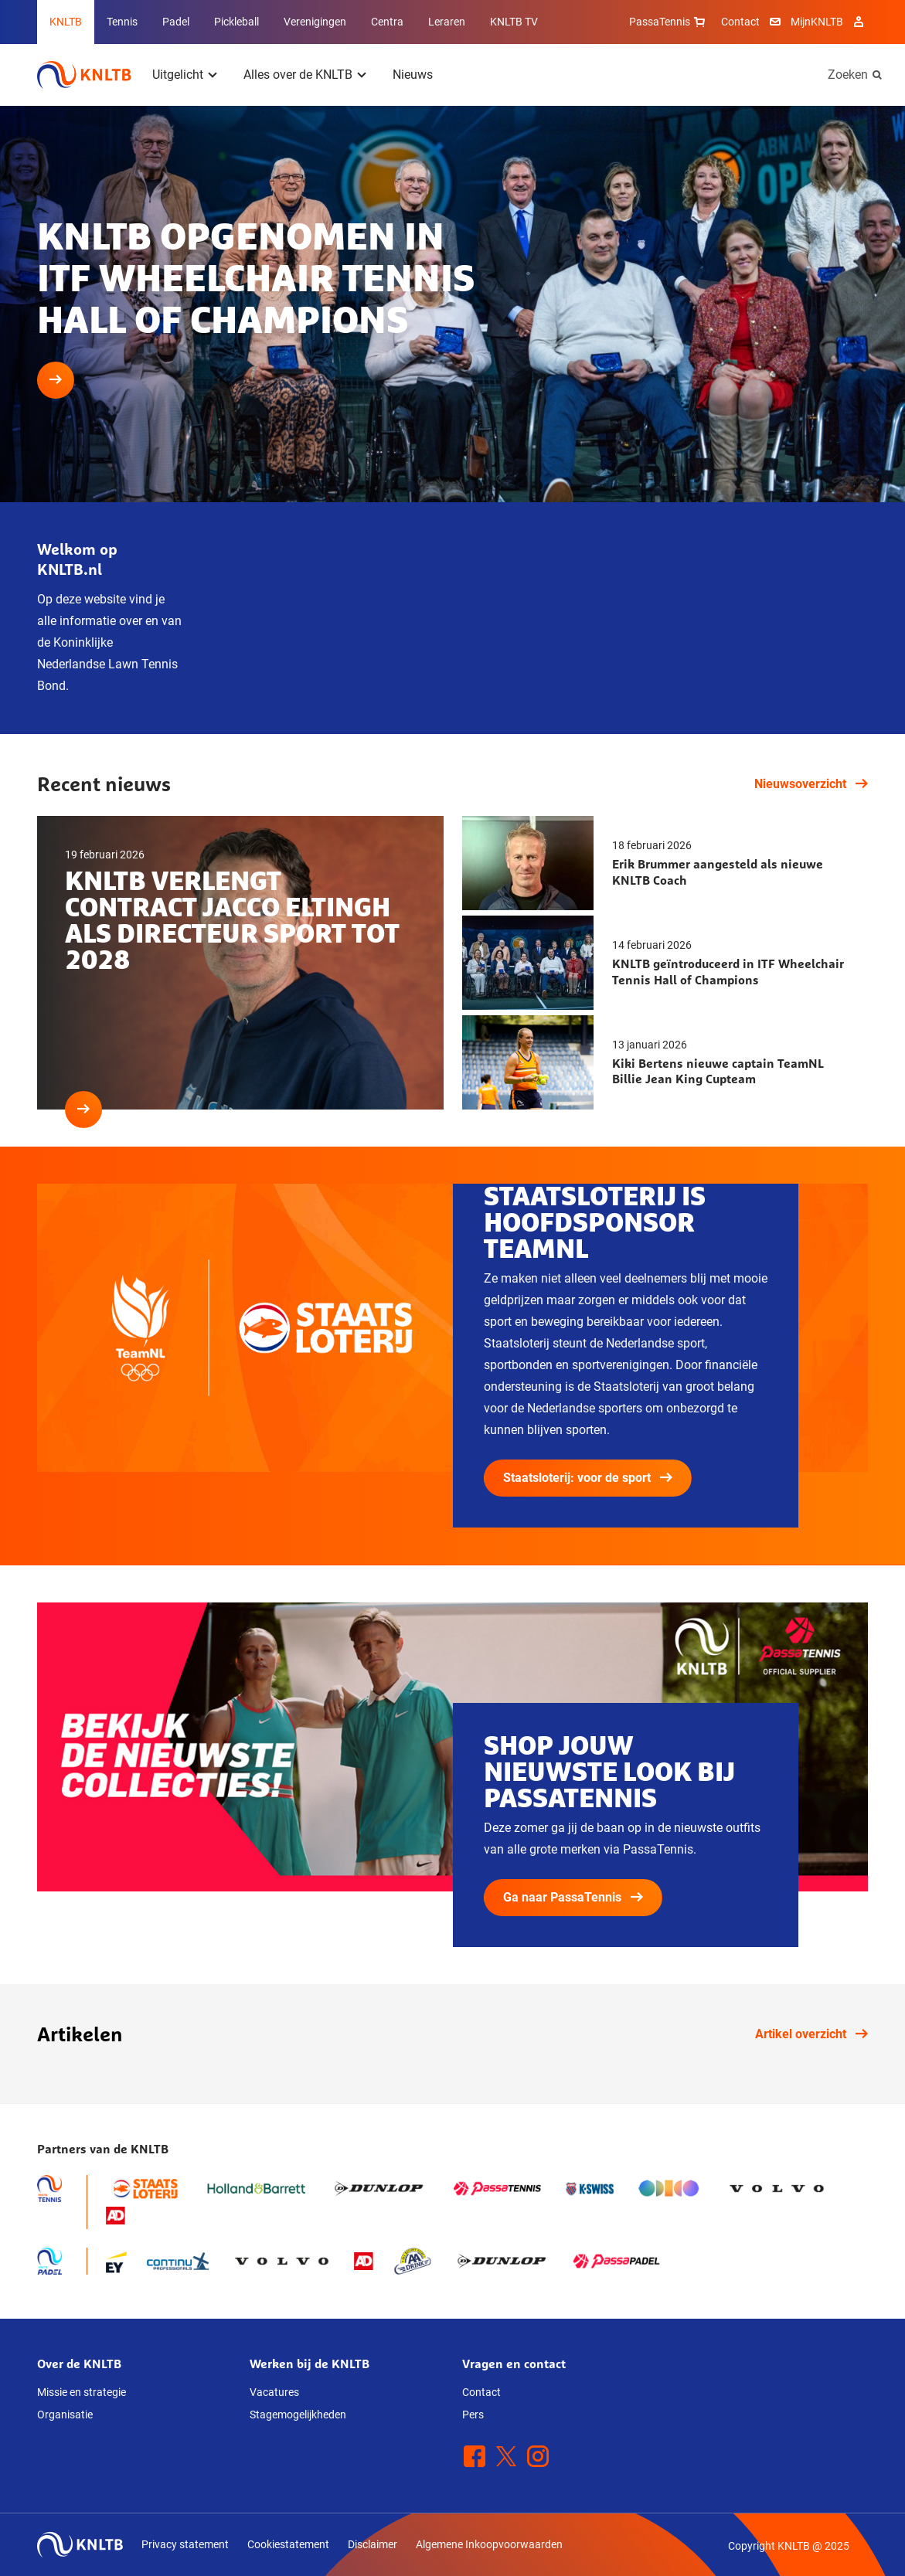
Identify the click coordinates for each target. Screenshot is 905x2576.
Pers (473, 2414)
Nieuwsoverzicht (811, 784)
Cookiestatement (288, 2544)
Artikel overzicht (811, 2034)
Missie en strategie (81, 2392)
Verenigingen (315, 21)
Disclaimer (372, 2544)
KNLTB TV (514, 21)
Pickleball (236, 21)
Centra (387, 21)
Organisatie (65, 2414)
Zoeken (848, 74)
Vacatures (274, 2392)
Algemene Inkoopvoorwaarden (489, 2544)
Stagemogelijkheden (298, 2414)
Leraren (446, 21)
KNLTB (65, 21)
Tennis (122, 21)
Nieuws (413, 74)
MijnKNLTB (817, 21)
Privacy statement (185, 2544)
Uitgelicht (177, 74)
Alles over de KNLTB (297, 74)
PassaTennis (669, 21)
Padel (175, 21)
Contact (740, 21)
